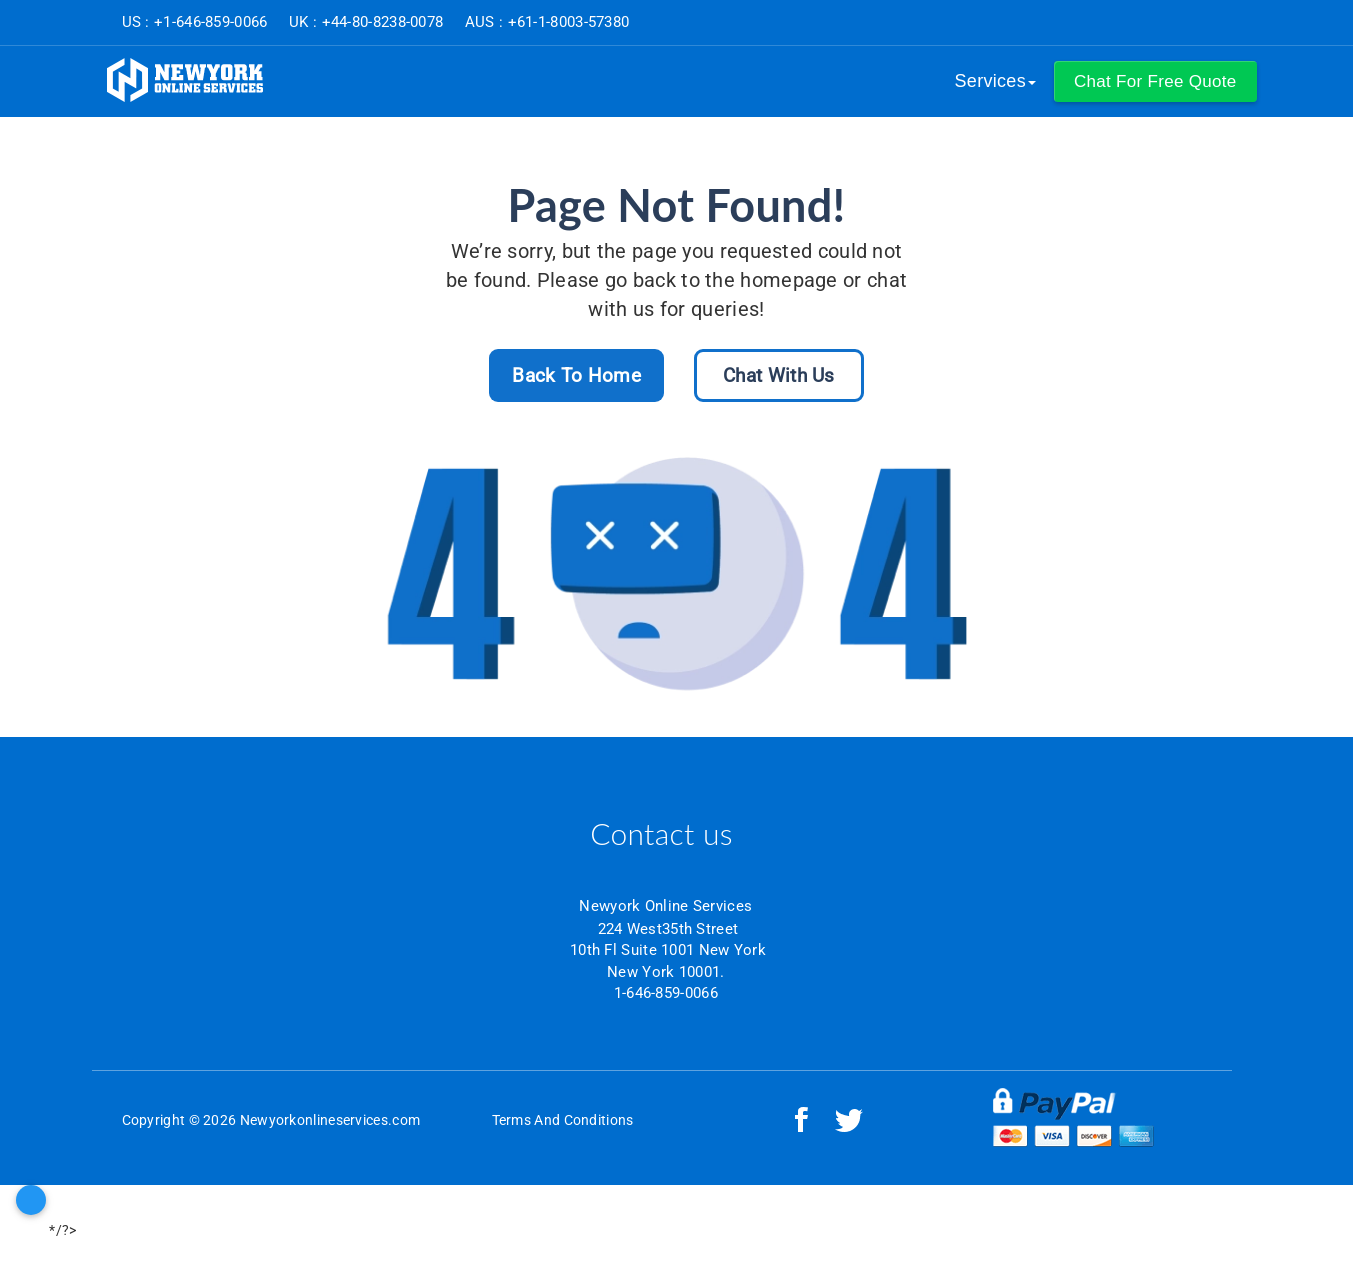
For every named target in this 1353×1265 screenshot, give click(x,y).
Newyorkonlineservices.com (330, 1120)
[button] (1155, 81)
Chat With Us (779, 375)
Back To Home (576, 375)
